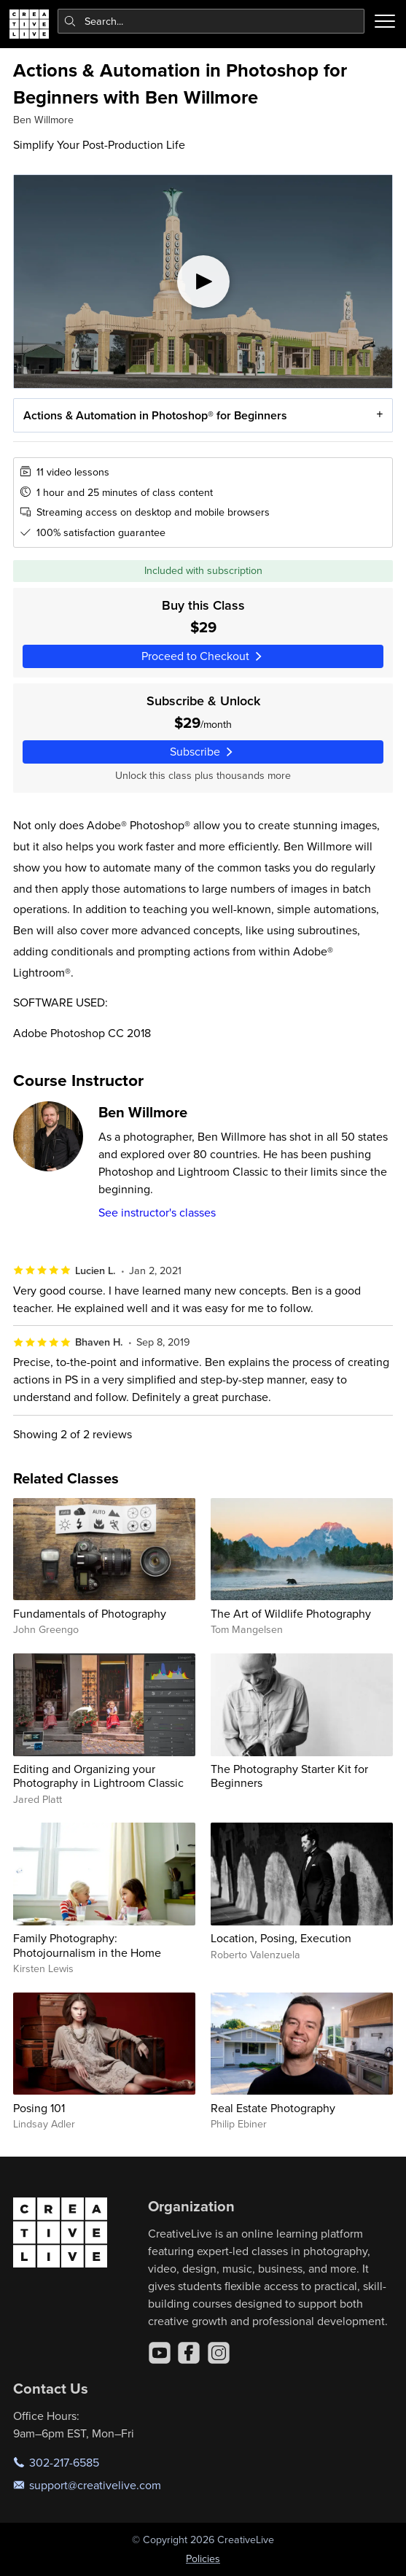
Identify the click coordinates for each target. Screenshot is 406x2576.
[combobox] (211, 21)
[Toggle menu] (385, 21)
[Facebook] (188, 2352)
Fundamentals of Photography (89, 1613)
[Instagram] (218, 2352)
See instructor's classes (157, 1212)
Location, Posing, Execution (281, 1938)
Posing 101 (39, 2108)
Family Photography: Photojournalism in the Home (87, 1945)
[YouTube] (159, 2352)
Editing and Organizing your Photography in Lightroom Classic (98, 1776)
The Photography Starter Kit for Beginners (289, 1776)
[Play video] (203, 281)
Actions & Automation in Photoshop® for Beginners (155, 414)
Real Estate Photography (273, 2108)
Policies (203, 2558)
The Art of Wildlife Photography (291, 1613)
